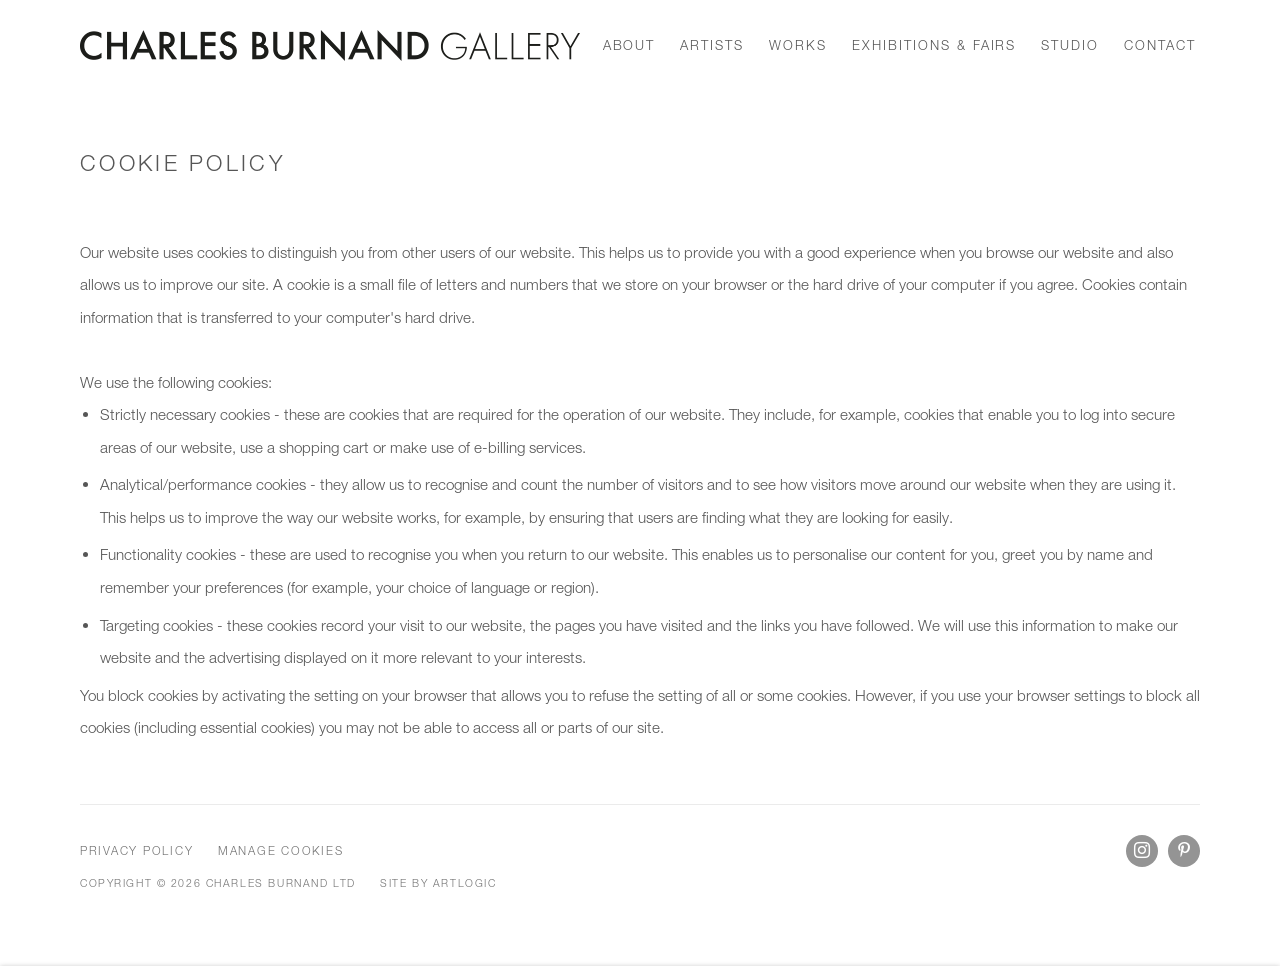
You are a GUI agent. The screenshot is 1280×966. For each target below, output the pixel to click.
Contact (1160, 45)
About (629, 45)
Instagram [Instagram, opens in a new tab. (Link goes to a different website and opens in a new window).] (1142, 851)
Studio (1070, 45)
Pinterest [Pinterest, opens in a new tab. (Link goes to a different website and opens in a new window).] (1184, 851)
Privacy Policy (136, 850)
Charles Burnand (330, 45)
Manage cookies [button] (280, 850)
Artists (712, 45)
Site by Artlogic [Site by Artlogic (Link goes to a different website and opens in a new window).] (438, 883)
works (798, 45)
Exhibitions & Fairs (934, 45)
